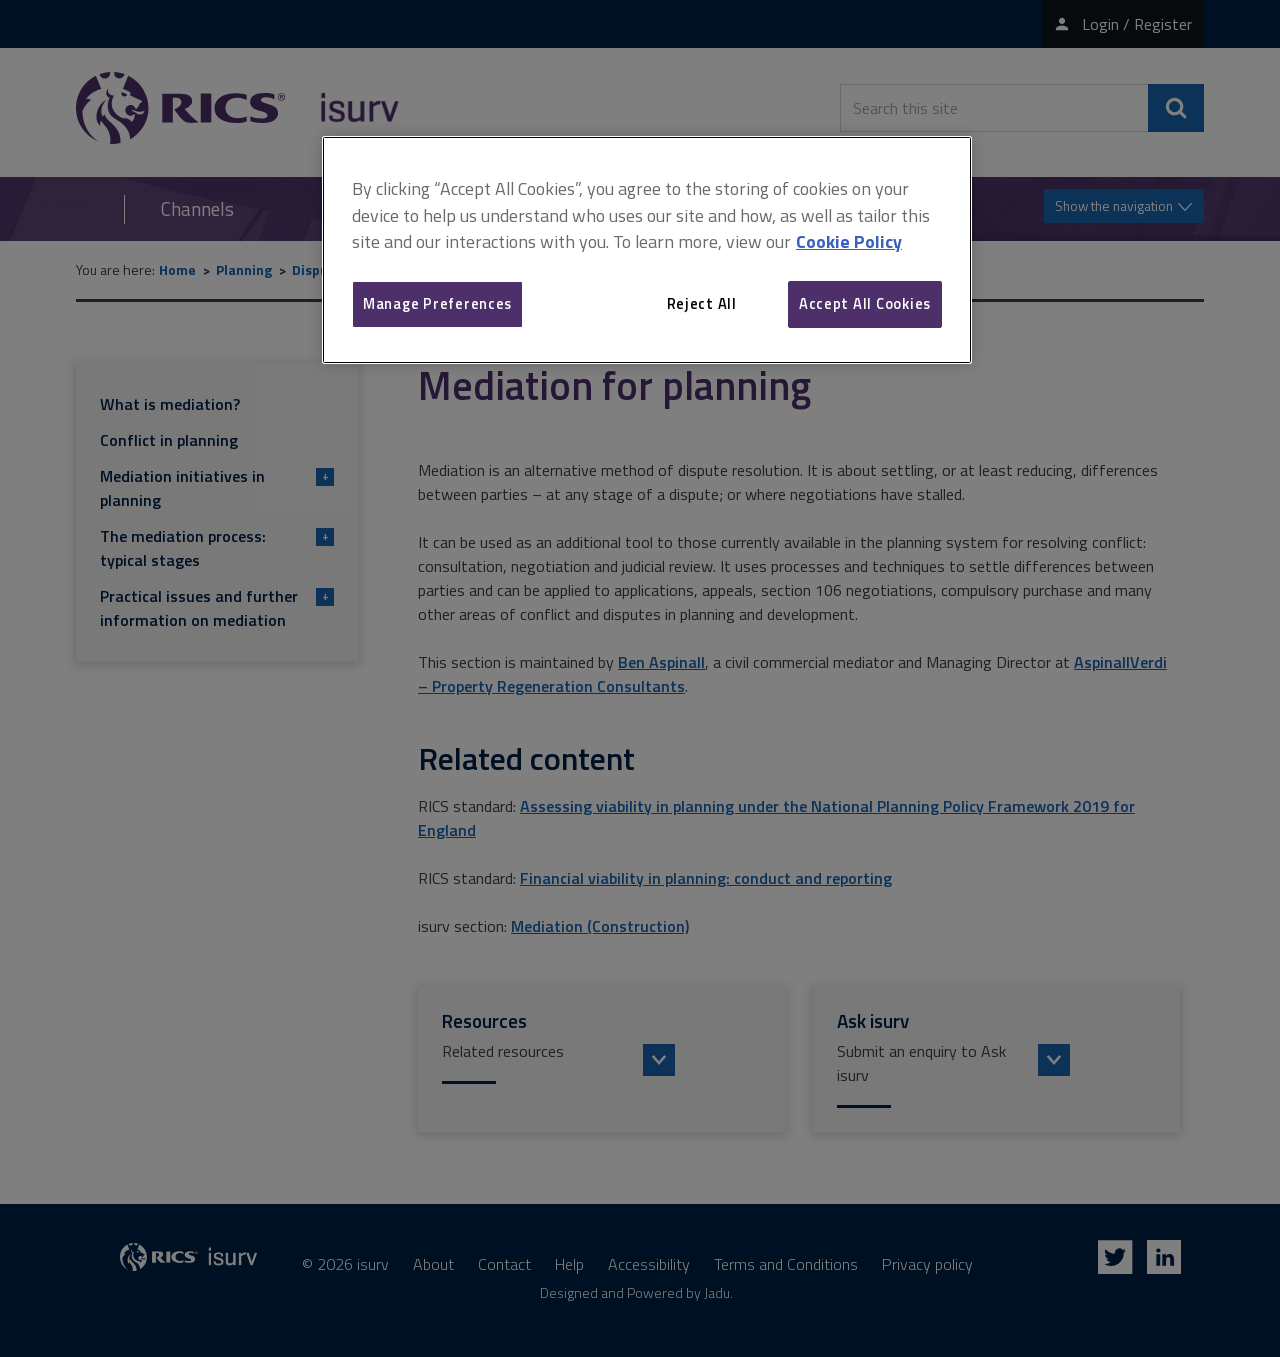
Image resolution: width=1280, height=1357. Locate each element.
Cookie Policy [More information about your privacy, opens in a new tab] (849, 241)
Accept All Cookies (865, 303)
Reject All (702, 303)
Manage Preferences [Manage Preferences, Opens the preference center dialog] (437, 303)
